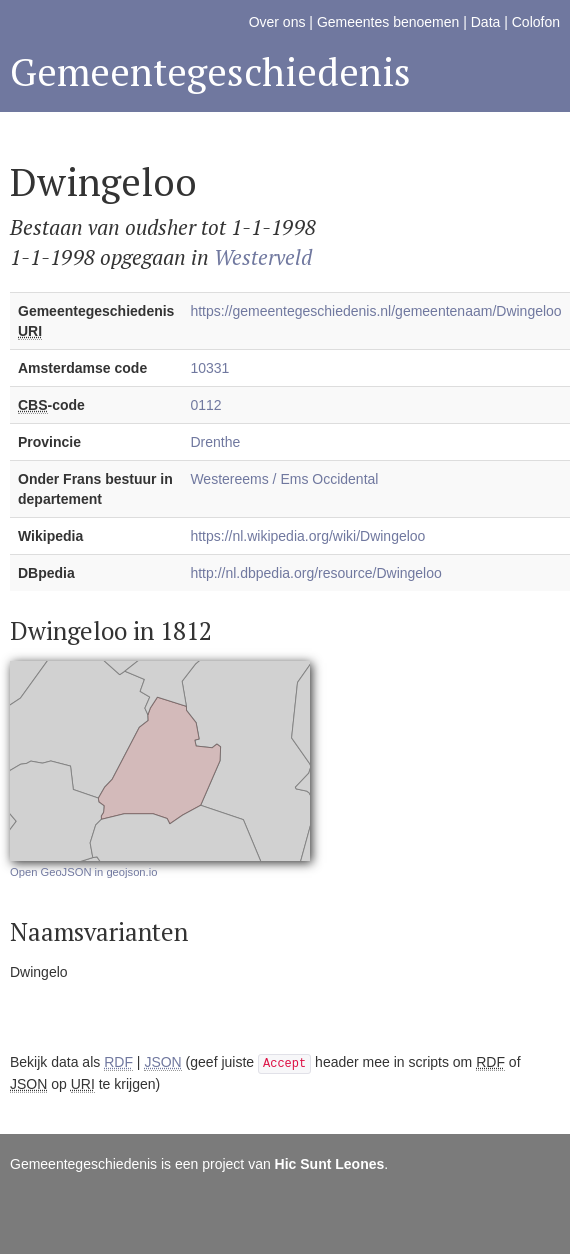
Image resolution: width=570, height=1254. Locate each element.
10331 (209, 368)
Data (486, 22)
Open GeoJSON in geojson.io (83, 872)
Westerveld (263, 257)
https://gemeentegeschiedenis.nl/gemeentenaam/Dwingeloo (375, 311)
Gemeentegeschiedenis (210, 71)
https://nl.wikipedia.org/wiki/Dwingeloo (307, 536)
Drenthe (215, 442)
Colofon (536, 22)
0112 (205, 405)
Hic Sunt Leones (330, 1164)
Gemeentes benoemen (388, 22)
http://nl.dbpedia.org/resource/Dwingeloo (315, 573)
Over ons (277, 22)
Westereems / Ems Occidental (284, 479)
